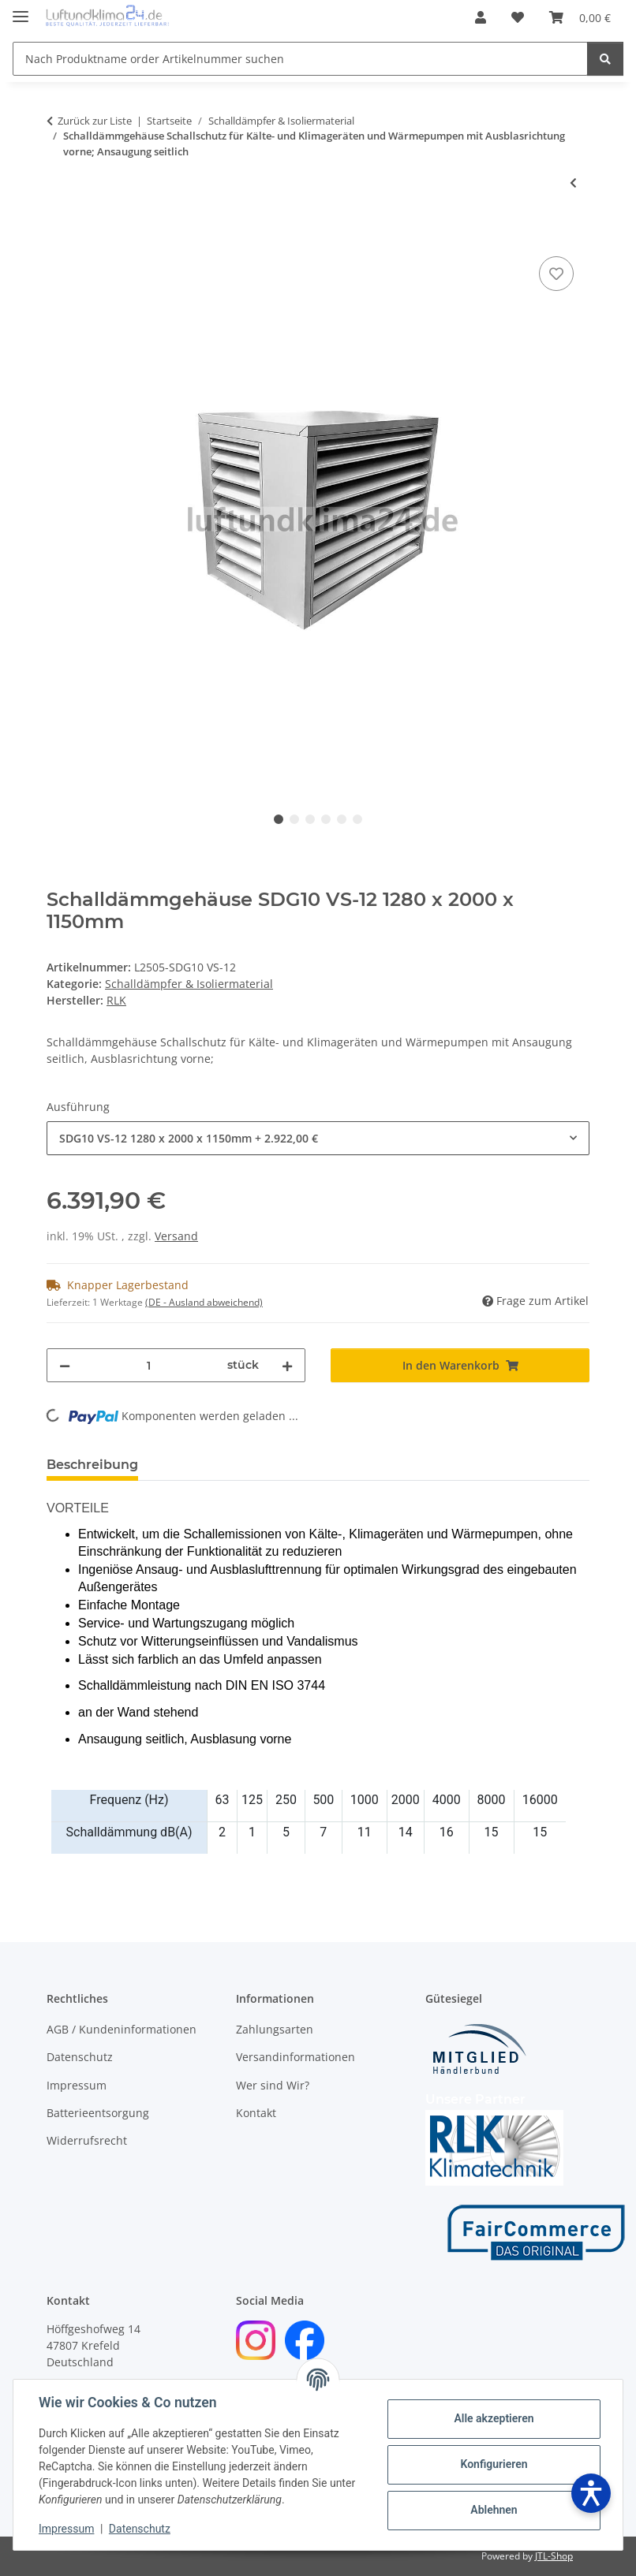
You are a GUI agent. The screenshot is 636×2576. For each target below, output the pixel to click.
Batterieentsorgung (98, 2112)
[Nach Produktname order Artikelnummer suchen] (300, 59)
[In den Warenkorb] (59, 235)
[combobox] (318, 1138)
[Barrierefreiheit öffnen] (591, 2493)
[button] (480, 17)
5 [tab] (341, 819)
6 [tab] (357, 819)
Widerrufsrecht (87, 2140)
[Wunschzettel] (518, 17)
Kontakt (256, 2112)
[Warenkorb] (580, 17)
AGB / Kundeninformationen (121, 2029)
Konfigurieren (493, 2464)
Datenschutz (139, 2528)
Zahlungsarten (274, 2029)
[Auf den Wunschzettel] (556, 273)
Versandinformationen (295, 2056)
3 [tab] (310, 819)
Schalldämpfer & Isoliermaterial (189, 983)
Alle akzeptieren (493, 2418)
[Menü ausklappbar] (20, 10)
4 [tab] (326, 819)
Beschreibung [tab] (92, 1464)
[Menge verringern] (64, 1365)
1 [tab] (278, 819)
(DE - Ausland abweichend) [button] (204, 1302)
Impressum (66, 2528)
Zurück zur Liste (95, 121)
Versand (176, 1235)
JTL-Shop (554, 2556)
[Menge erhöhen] (287, 1365)
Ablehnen (493, 2509)
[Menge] (148, 1365)
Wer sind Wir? (272, 2085)
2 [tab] (294, 819)
